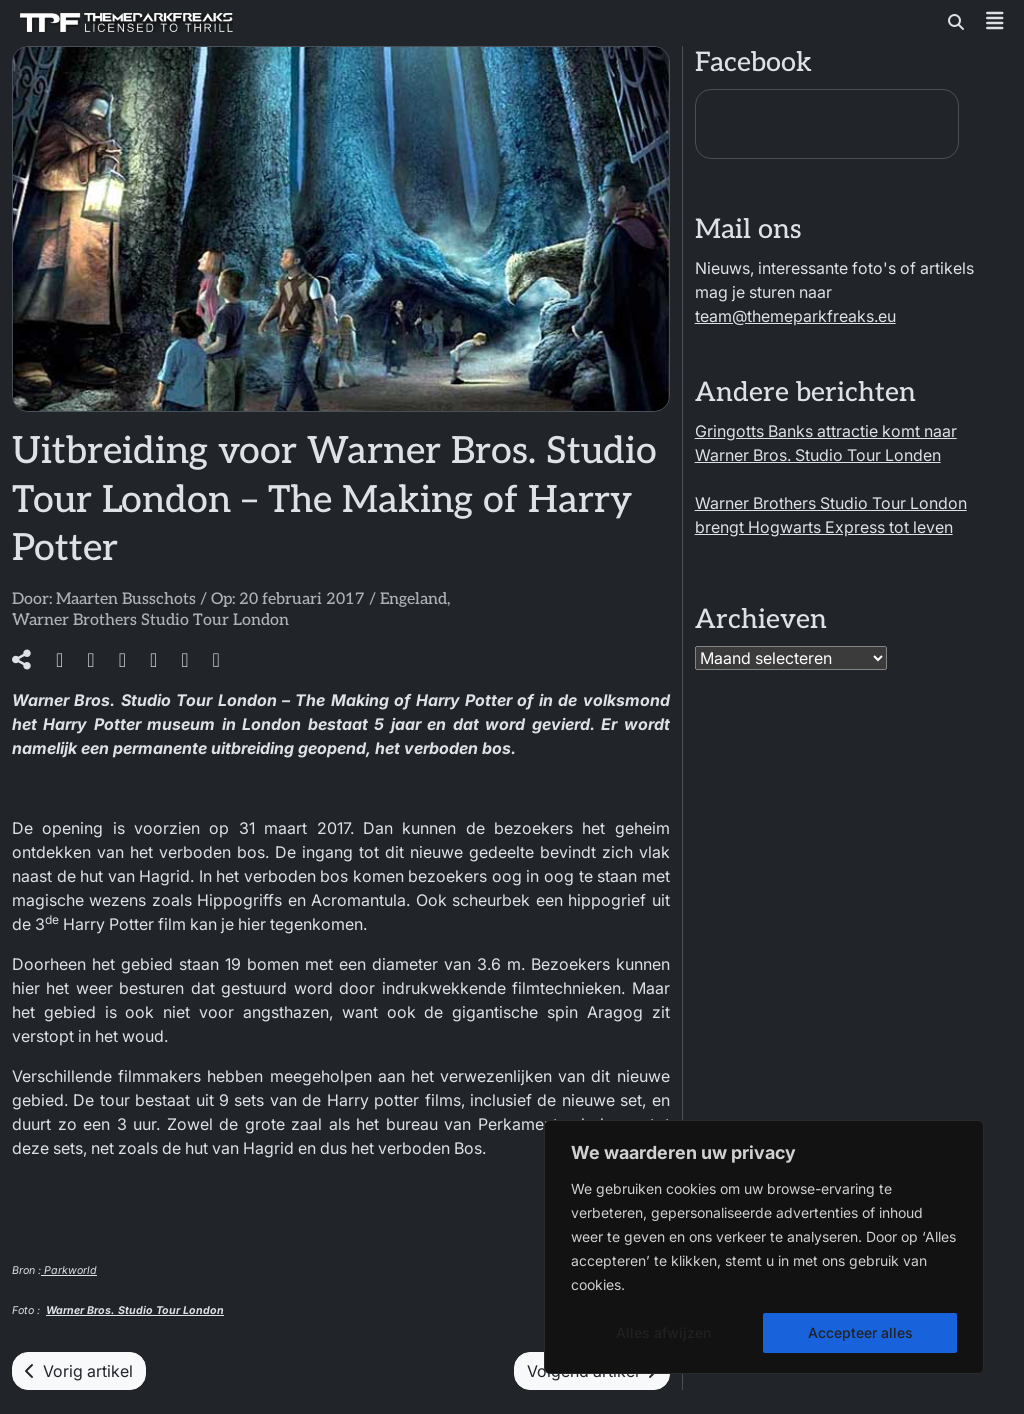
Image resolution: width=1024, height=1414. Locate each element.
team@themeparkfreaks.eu (795, 316)
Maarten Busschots (126, 599)
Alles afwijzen (663, 1332)
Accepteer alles (860, 1332)
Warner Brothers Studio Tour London (150, 620)
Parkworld (69, 1270)
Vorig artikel (79, 1371)
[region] (764, 1247)
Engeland (413, 599)
